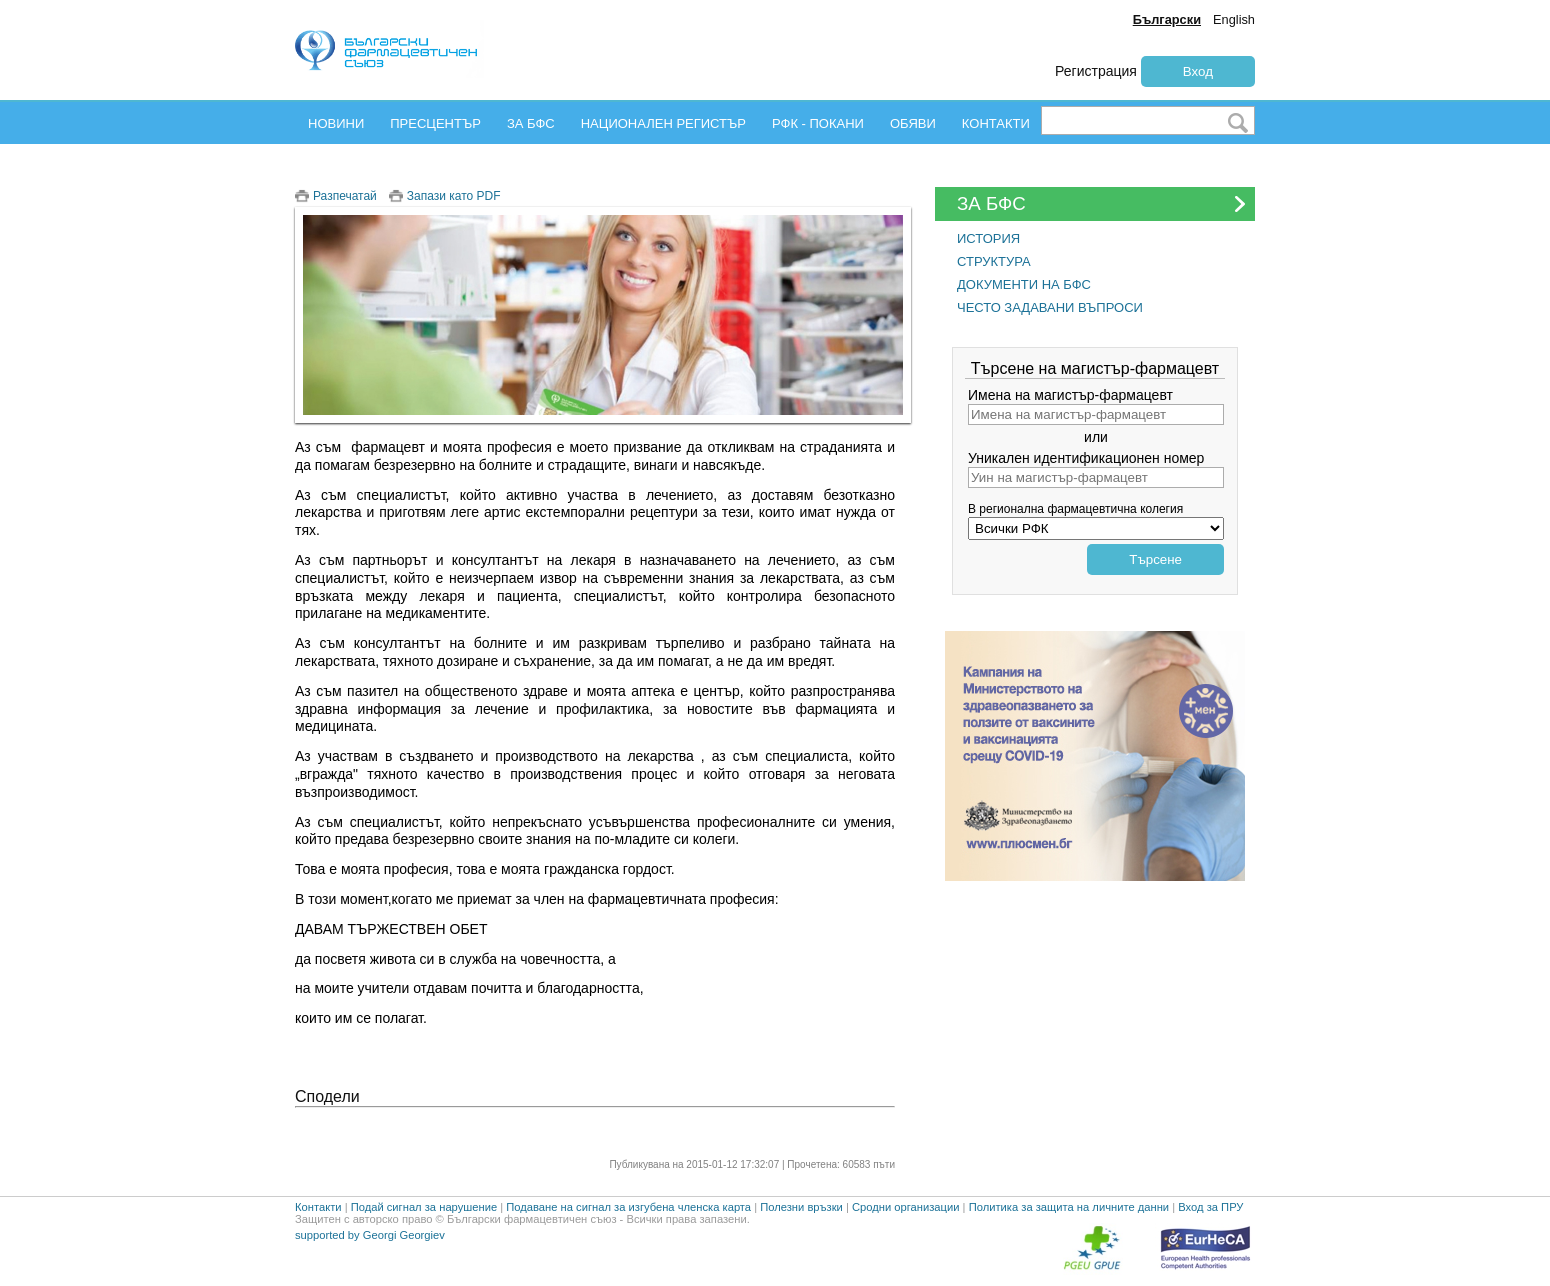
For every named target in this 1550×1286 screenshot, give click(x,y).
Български (1167, 19)
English (1234, 19)
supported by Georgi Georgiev (370, 1235)
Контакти (318, 1207)
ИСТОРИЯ (988, 238)
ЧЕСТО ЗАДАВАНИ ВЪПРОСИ (1050, 307)
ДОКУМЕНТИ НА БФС (1024, 284)
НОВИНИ (336, 123)
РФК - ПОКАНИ (818, 123)
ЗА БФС (531, 123)
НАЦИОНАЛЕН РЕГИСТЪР (663, 123)
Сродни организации (906, 1207)
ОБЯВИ (913, 123)
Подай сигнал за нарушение (424, 1207)
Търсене (1155, 559)
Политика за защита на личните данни (1069, 1207)
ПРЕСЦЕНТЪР (435, 123)
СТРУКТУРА (994, 261)
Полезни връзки (801, 1207)
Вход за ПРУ (1210, 1207)
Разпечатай (345, 196)
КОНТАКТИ (996, 123)
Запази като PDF (454, 196)
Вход (1198, 71)
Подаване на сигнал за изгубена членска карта (628, 1207)
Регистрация (1096, 71)
